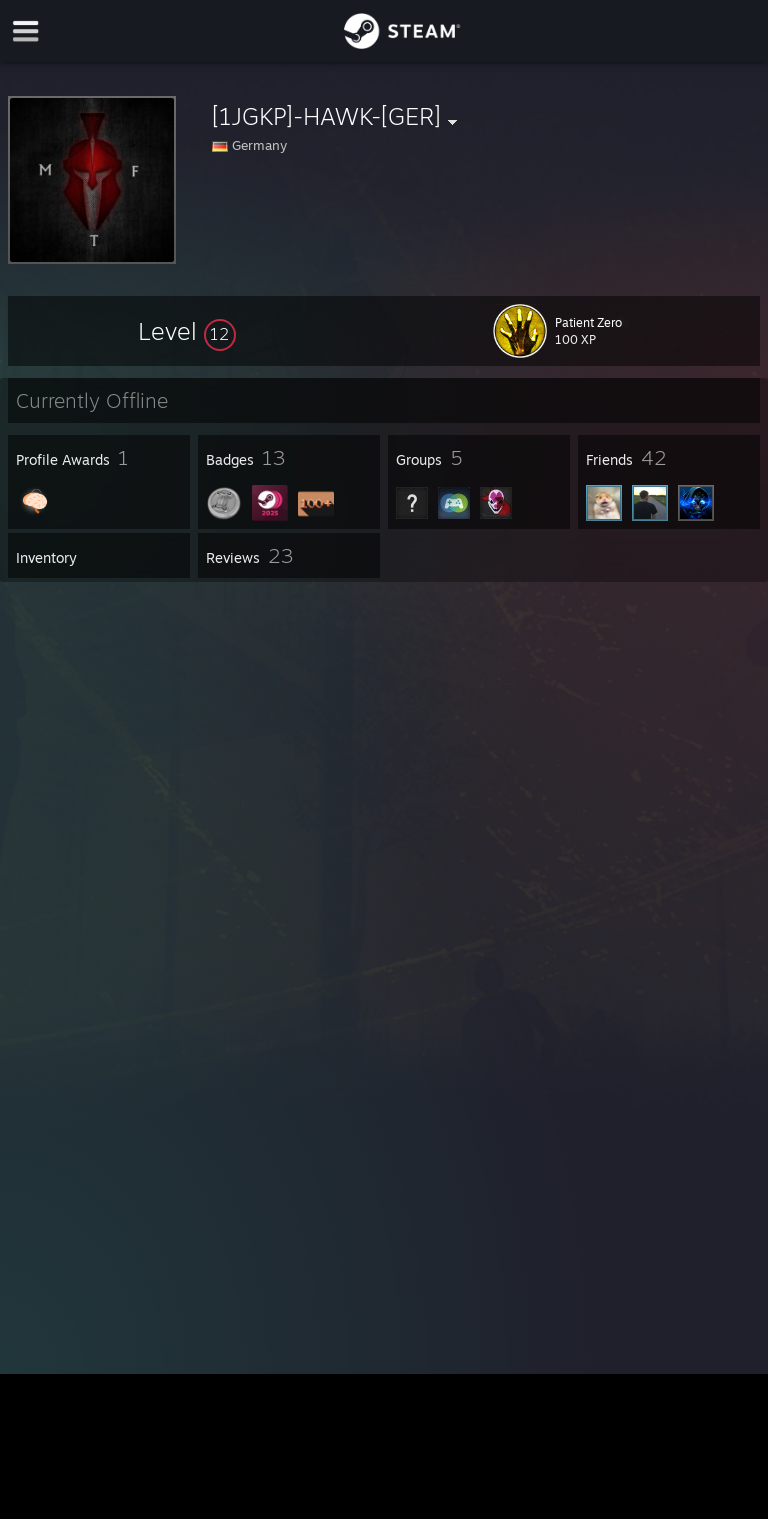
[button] (187, 331)
